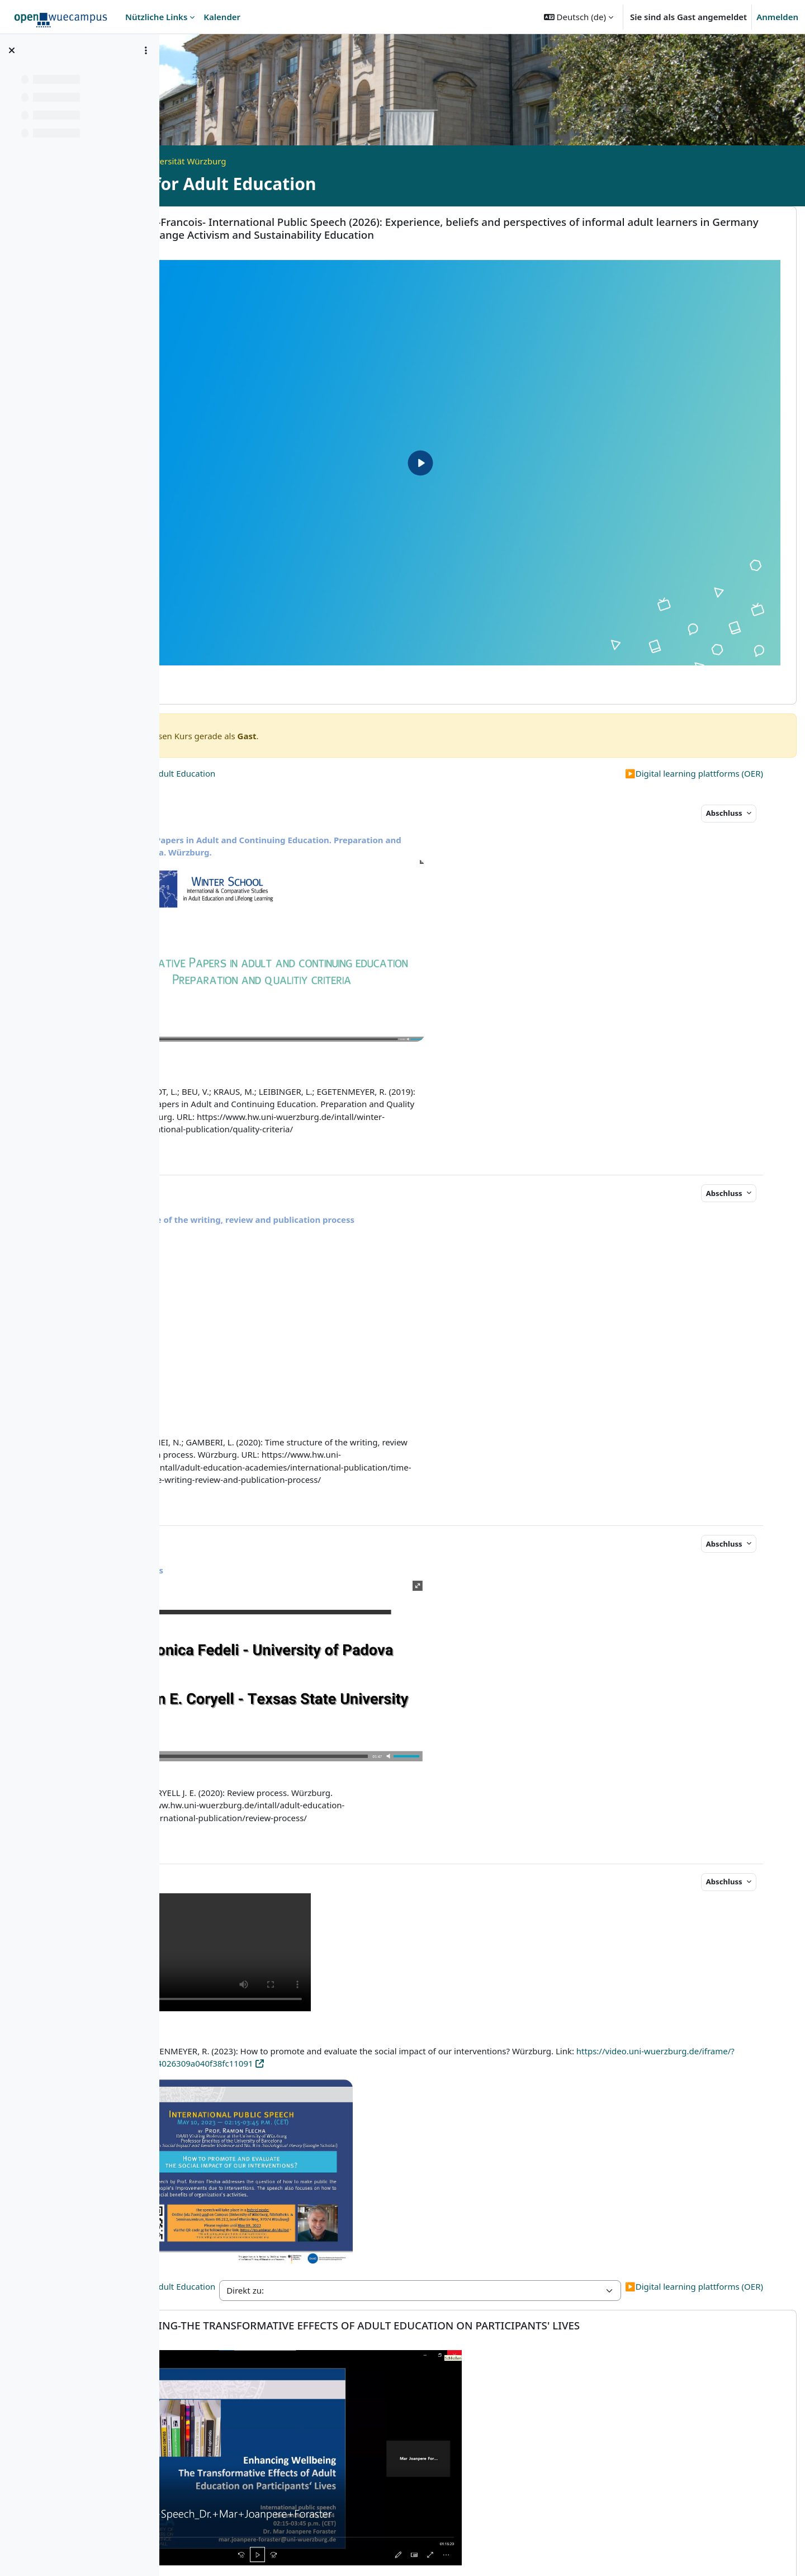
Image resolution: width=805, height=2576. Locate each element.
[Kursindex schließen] (12, 50)
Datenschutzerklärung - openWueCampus (412, 2552)
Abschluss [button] (725, 743)
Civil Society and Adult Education (270, 703)
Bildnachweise (660, 2552)
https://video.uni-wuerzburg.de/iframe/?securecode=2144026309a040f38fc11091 (376, 1948)
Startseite (211, 161)
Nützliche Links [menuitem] (156, 16)
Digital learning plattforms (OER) (694, 703)
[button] (579, 17)
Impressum (298, 2552)
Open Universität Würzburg (296, 161)
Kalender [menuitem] (221, 16)
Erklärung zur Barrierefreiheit (563, 2552)
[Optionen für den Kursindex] (146, 50)
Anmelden (777, 16)
